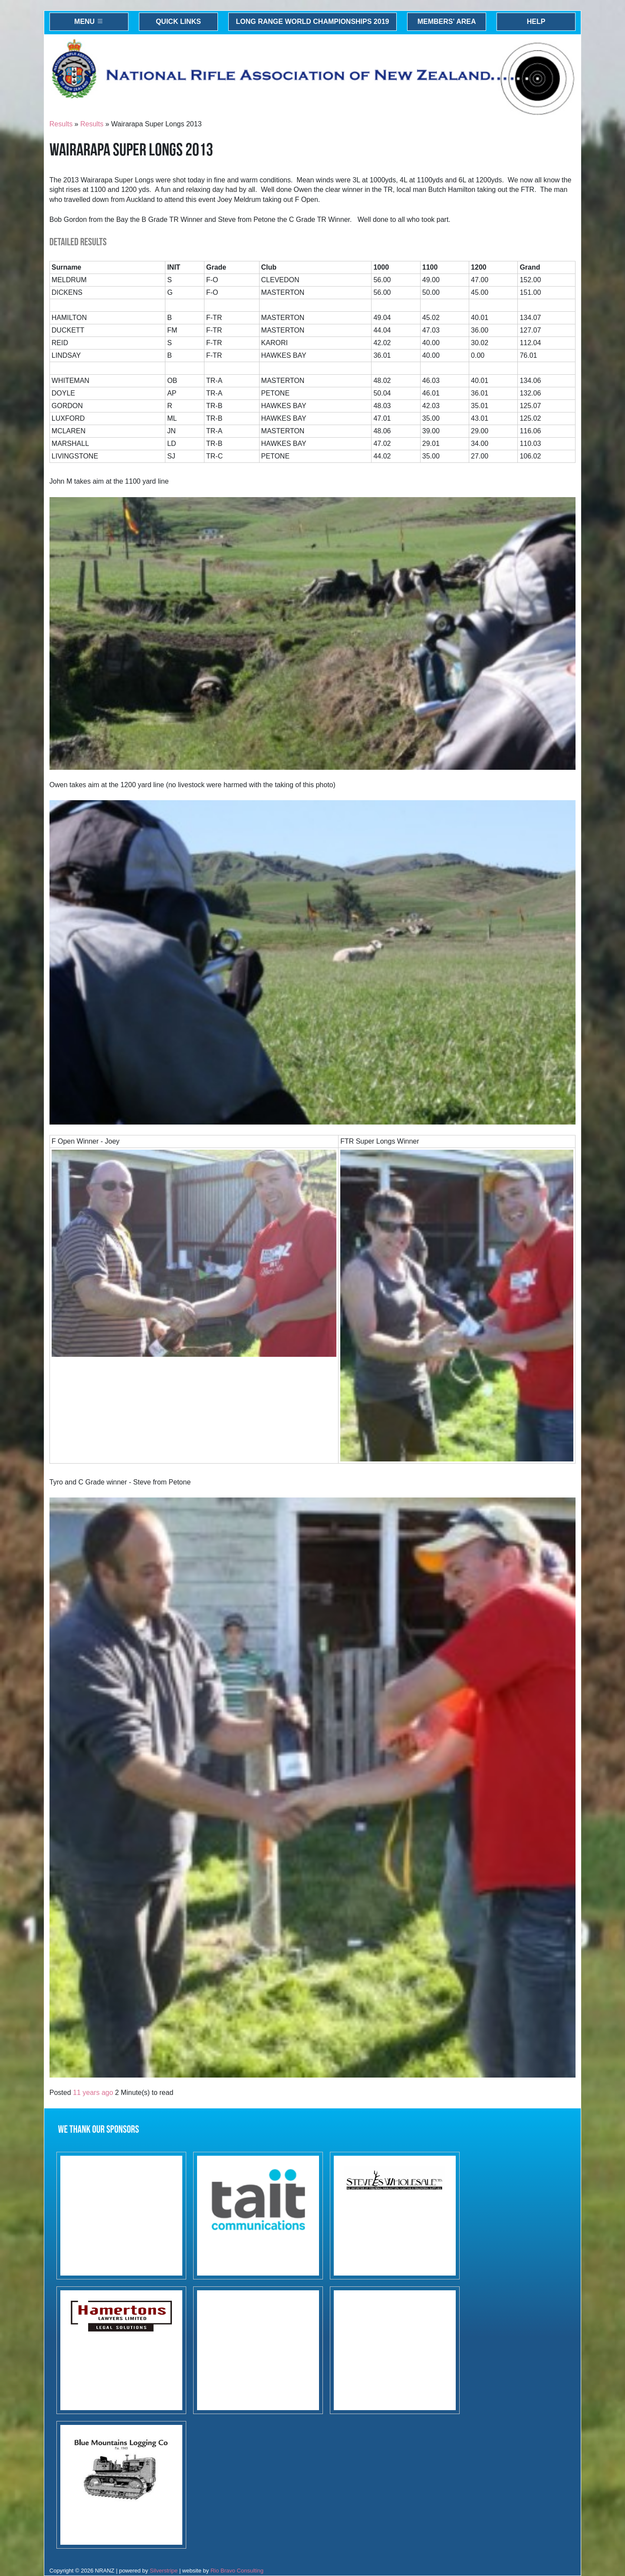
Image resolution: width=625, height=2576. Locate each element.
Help (536, 21)
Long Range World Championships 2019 (312, 21)
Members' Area (447, 21)
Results (60, 124)
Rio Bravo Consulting (237, 2570)
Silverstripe (164, 2570)
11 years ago (93, 2092)
